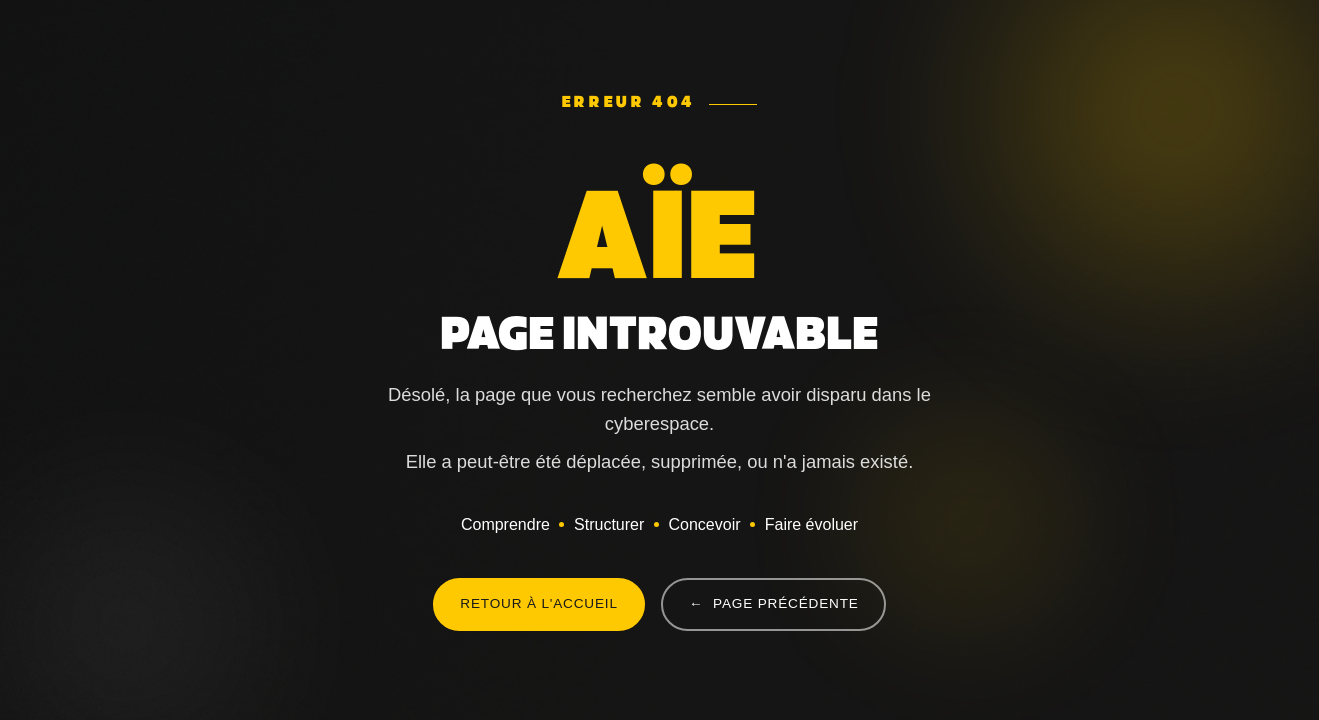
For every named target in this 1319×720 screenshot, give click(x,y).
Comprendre (505, 524)
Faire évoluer (811, 524)
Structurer (609, 524)
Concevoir (704, 524)
